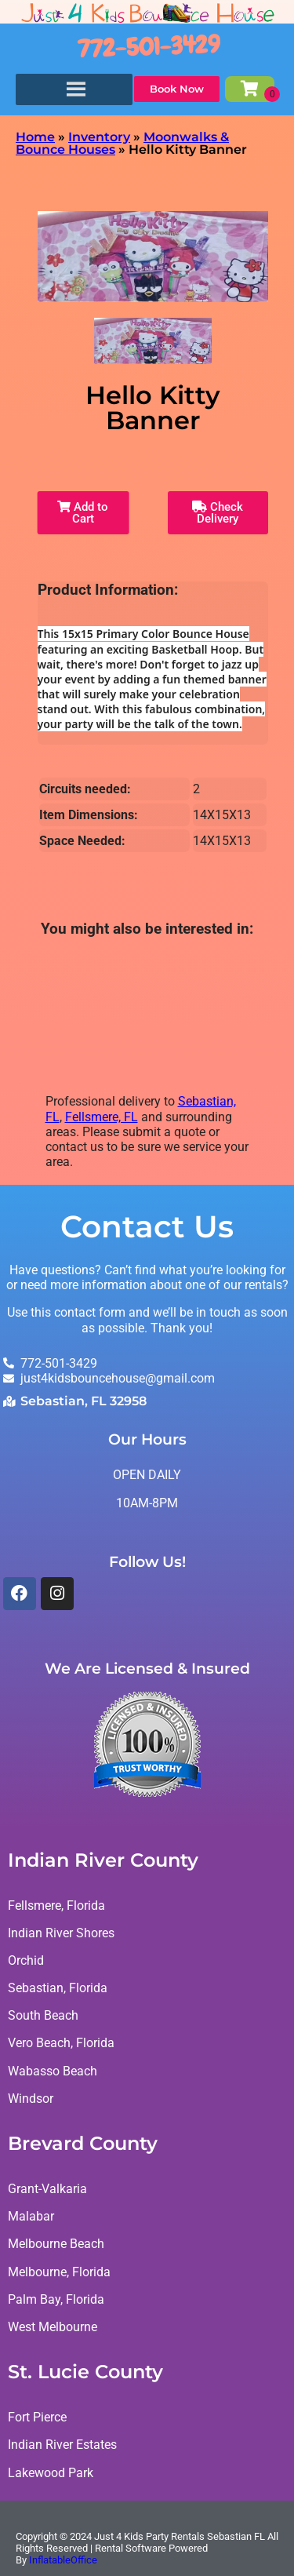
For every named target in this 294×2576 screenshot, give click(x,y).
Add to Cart (82, 513)
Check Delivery (217, 513)
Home (35, 136)
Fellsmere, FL (101, 1116)
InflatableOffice (63, 2560)
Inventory (99, 136)
